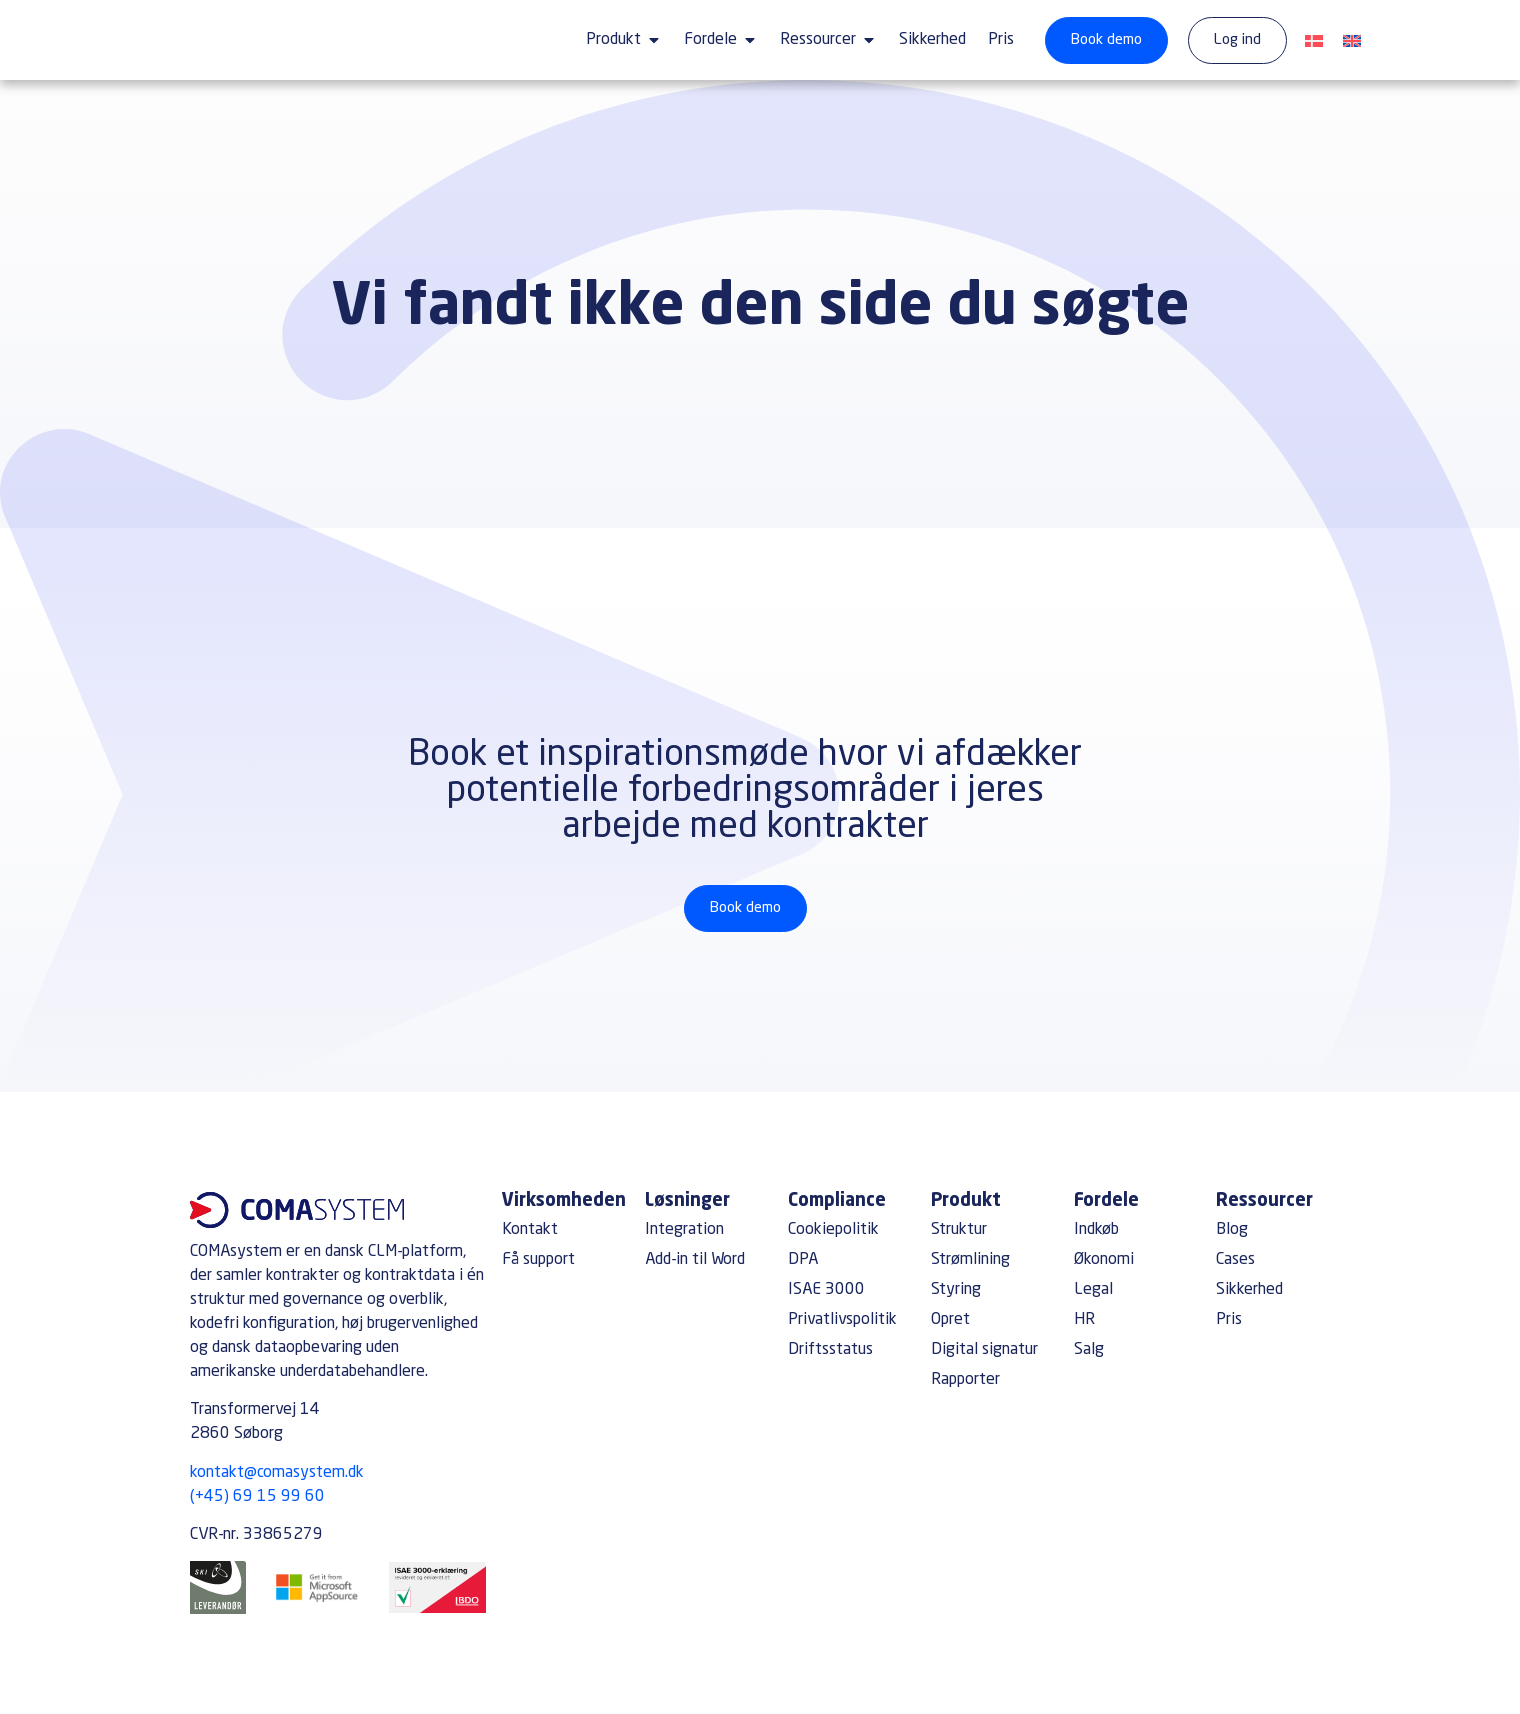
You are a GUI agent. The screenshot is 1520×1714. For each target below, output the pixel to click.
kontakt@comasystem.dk (277, 1473)
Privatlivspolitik (842, 1320)
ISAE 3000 (826, 1290)
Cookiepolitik (833, 1230)
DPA (803, 1260)
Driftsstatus (830, 1350)
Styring (956, 1290)
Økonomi (1104, 1260)
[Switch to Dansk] (1314, 42)
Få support (538, 1260)
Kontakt (530, 1230)
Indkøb (1096, 1230)
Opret (950, 1320)
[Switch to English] (1352, 42)
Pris (1229, 1320)
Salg (1089, 1350)
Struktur (959, 1230)
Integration (684, 1230)
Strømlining (970, 1260)
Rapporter (965, 1380)
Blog (1232, 1230)
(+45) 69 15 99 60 (257, 1497)
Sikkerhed (1249, 1290)
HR (1084, 1320)
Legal (1093, 1290)
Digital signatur (984, 1350)
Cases (1235, 1260)
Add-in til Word (695, 1260)
